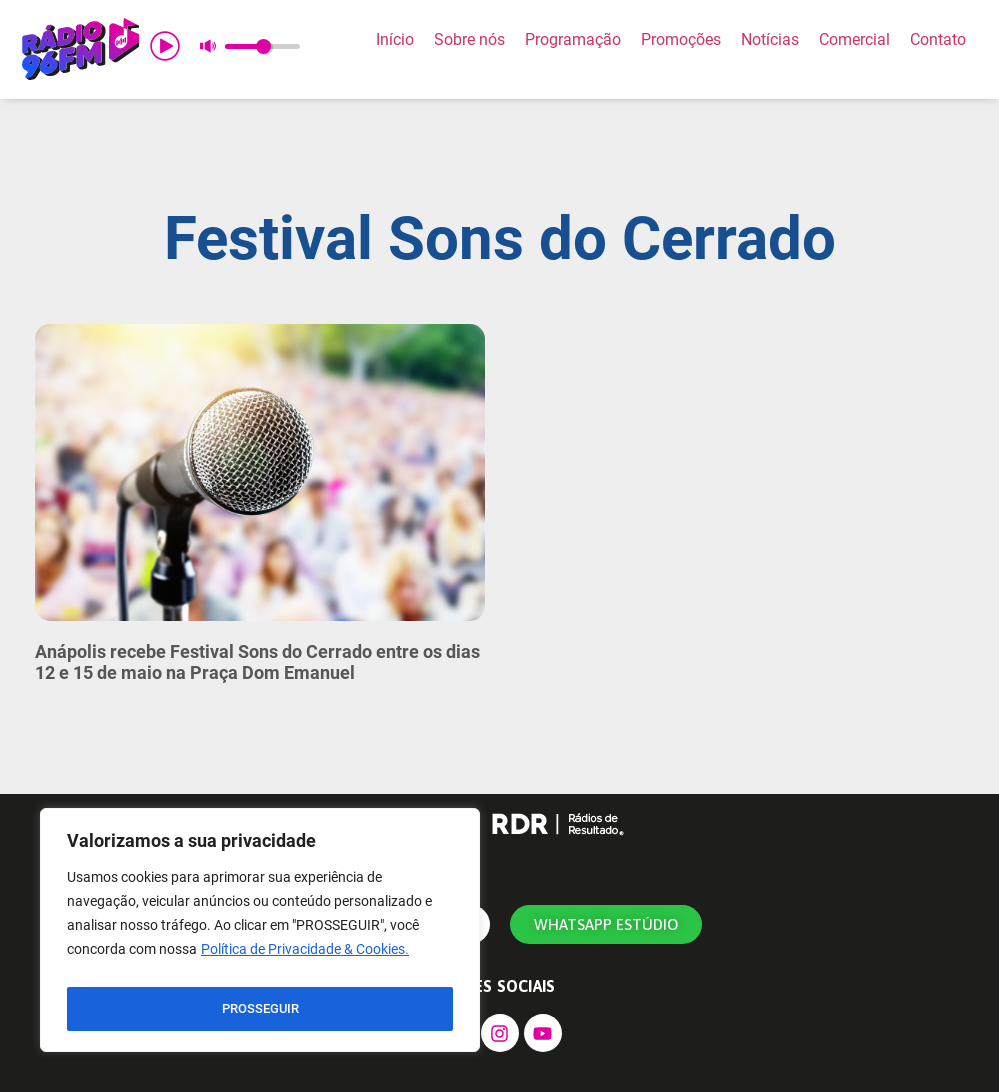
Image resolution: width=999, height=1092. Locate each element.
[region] (260, 935)
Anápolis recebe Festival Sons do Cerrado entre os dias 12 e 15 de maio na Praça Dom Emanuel (257, 662)
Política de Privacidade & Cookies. (305, 959)
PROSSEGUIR (260, 1009)
